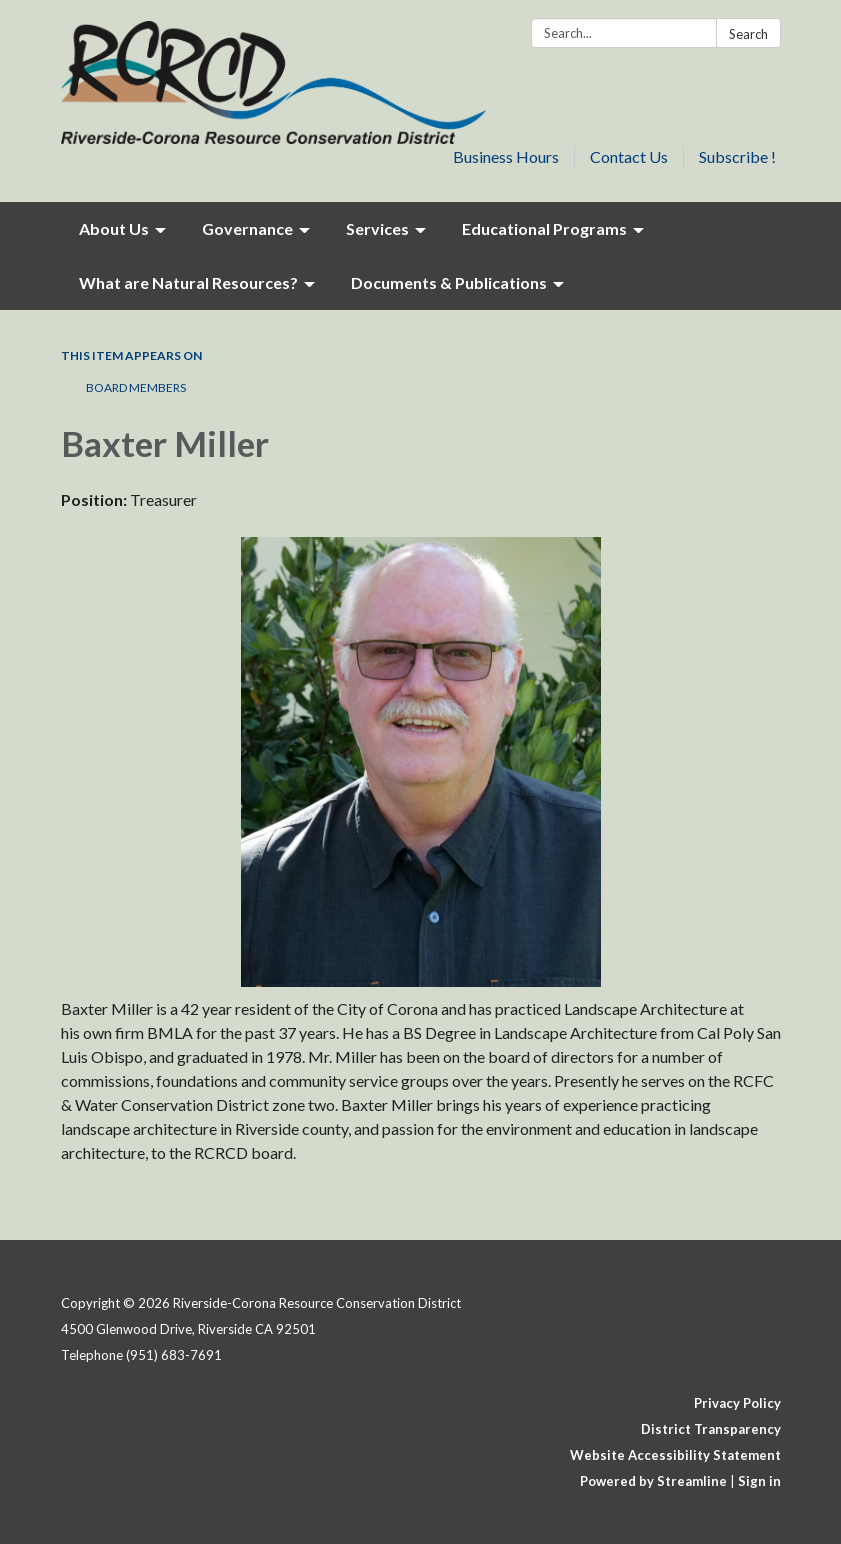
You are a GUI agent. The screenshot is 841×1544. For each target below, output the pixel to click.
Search (748, 34)
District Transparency (711, 1429)
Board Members (136, 387)
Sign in (759, 1481)
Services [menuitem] (377, 228)
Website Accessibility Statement (675, 1455)
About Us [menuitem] (114, 228)
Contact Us (629, 156)
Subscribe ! (737, 156)
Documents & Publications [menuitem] (449, 282)
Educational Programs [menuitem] (544, 228)
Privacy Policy (737, 1403)
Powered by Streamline (653, 1481)
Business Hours (506, 156)
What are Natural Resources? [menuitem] (188, 282)
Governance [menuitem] (247, 228)
